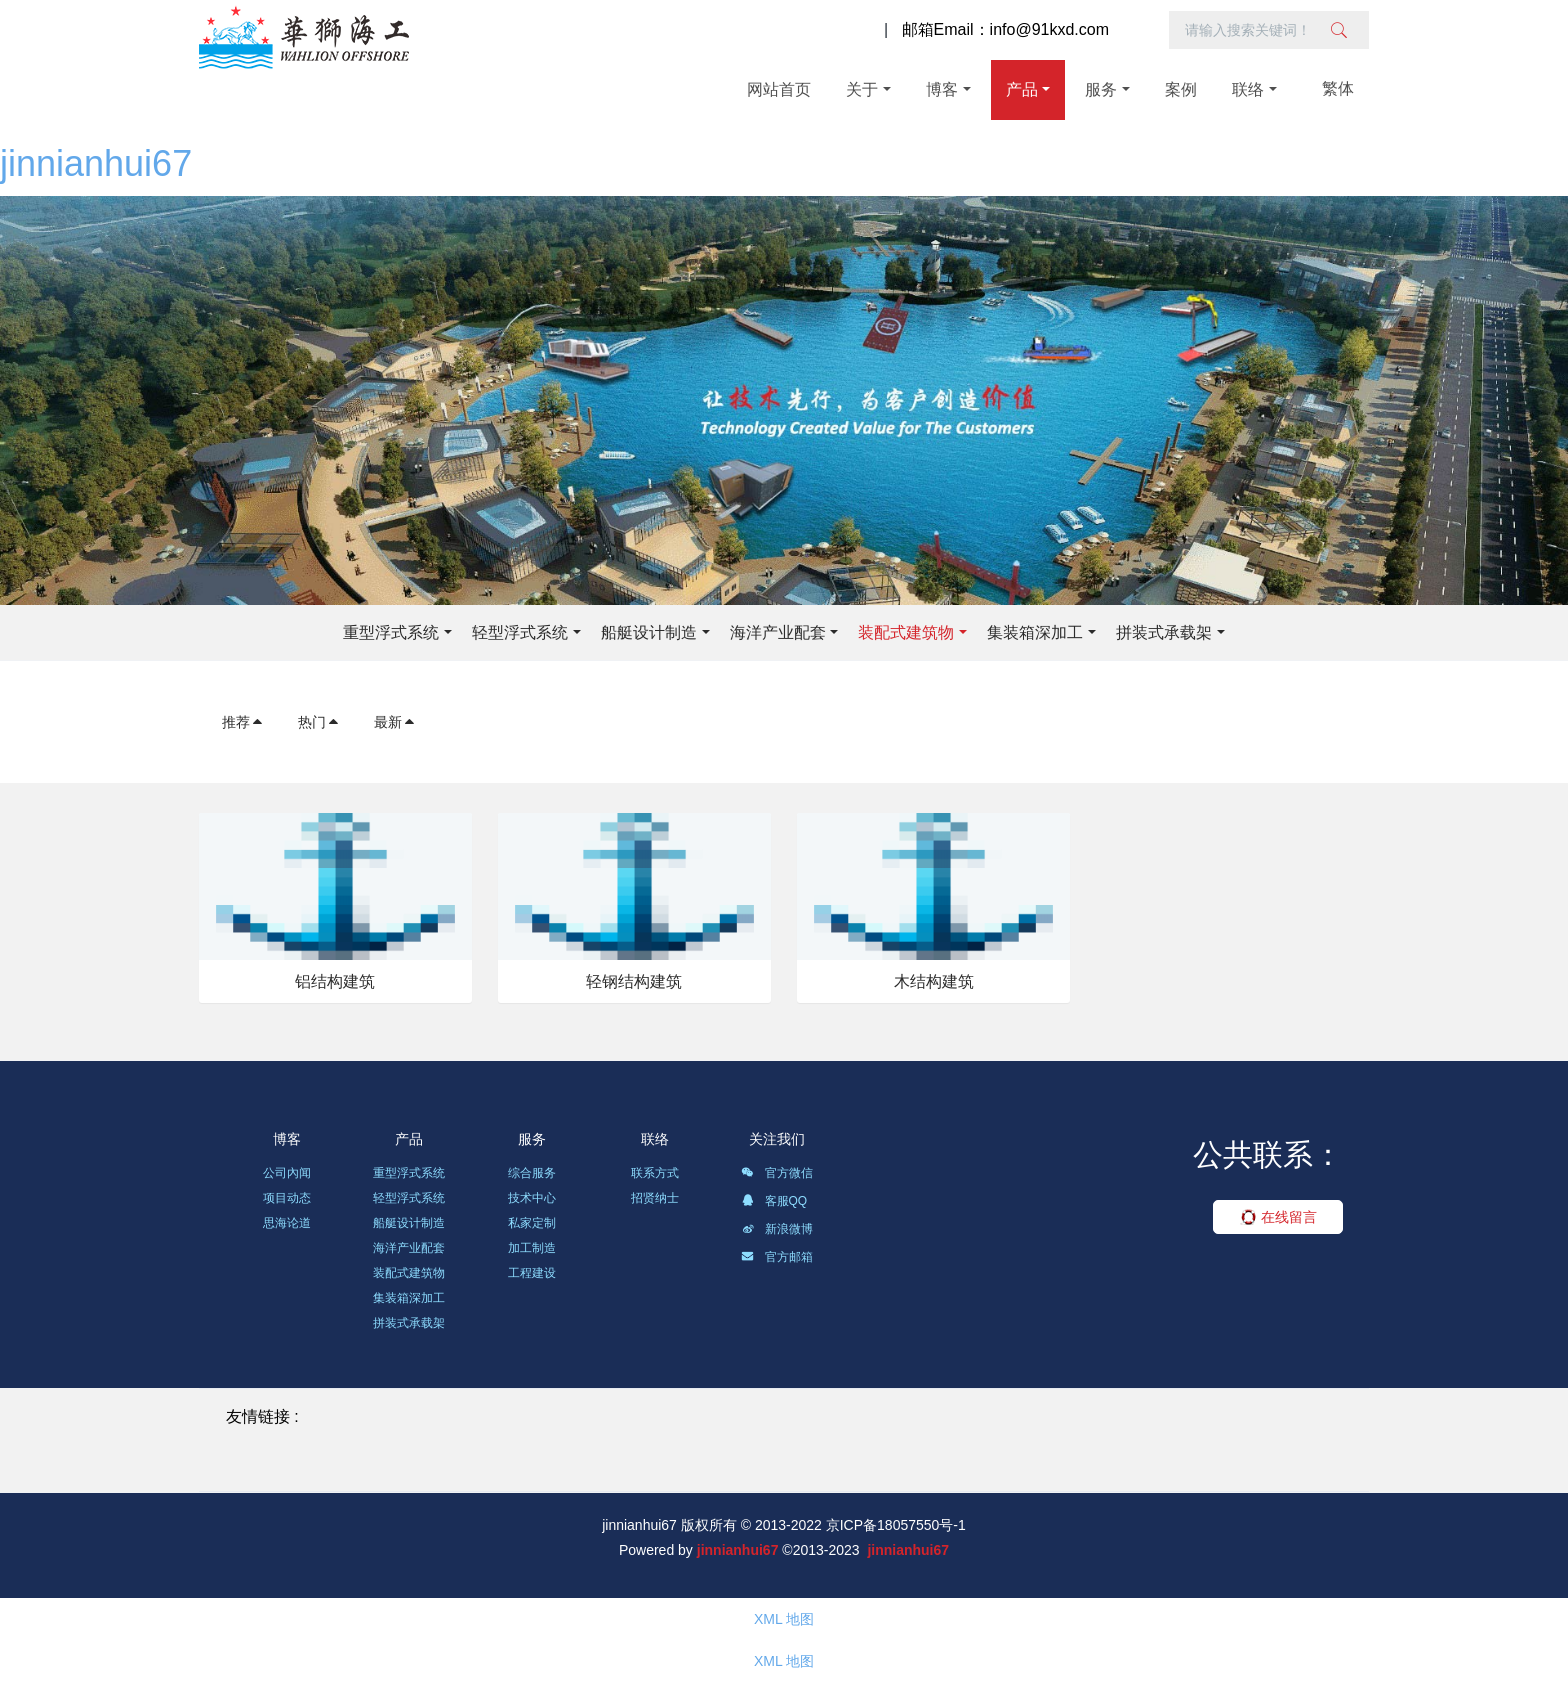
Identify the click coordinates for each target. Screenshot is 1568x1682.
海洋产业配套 (778, 632)
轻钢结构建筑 (634, 981)
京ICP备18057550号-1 (896, 1525)
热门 (319, 722)
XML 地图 (784, 1619)
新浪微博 (776, 1232)
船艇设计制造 (649, 632)
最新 (395, 722)
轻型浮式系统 (520, 632)
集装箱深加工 (1035, 632)
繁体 (1338, 88)
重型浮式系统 (391, 632)
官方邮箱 (776, 1260)
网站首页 (779, 89)
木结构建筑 (934, 981)
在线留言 (1278, 1217)
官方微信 (776, 1176)
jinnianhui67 (96, 163)
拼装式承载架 (1164, 632)
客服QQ (774, 1204)
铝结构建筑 (335, 981)
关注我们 (777, 1139)
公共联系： (1268, 1154)
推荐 (243, 722)
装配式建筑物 (906, 632)
